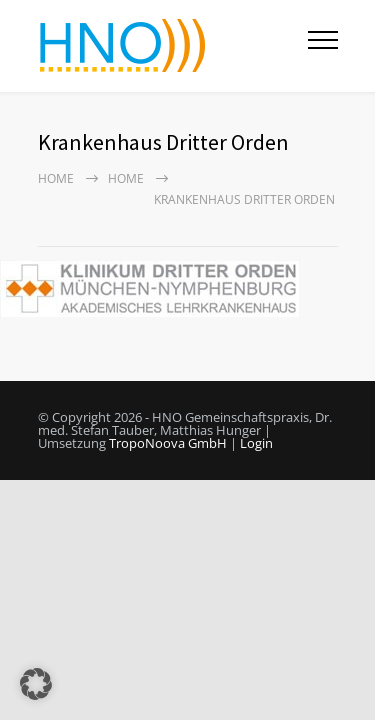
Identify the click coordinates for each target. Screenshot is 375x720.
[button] (36, 684)
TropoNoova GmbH (168, 443)
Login (256, 443)
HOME (126, 178)
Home (56, 178)
